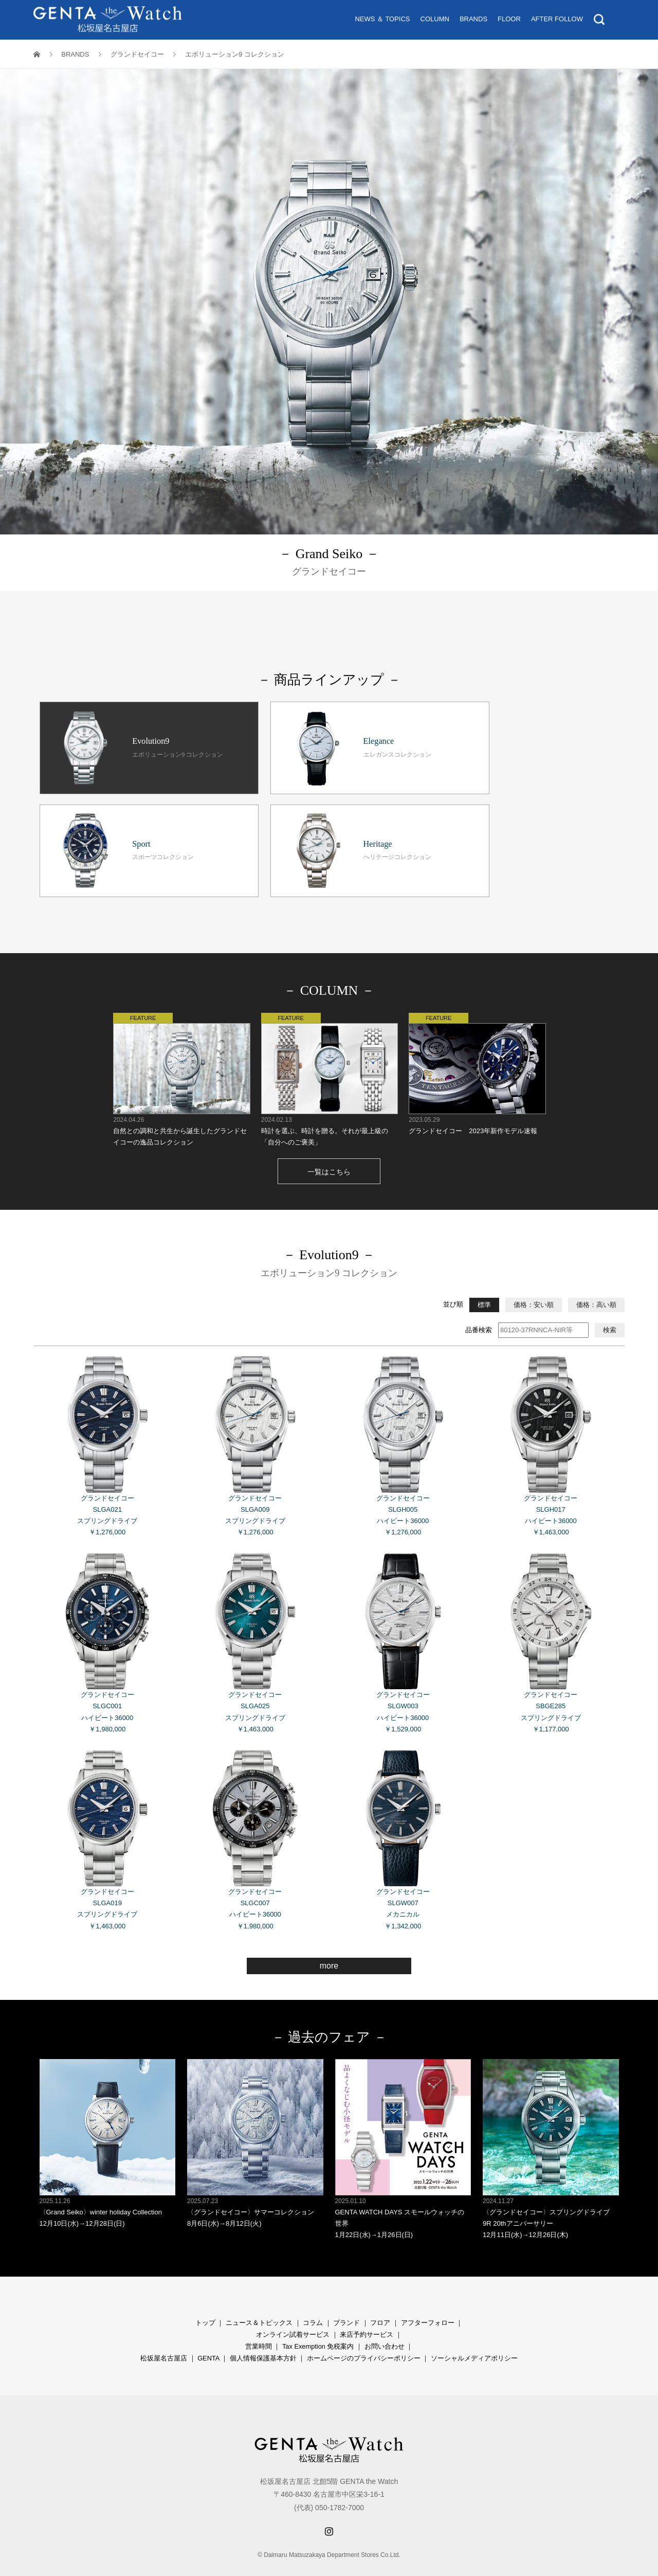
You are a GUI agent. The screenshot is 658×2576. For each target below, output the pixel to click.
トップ (205, 2300)
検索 (609, 1307)
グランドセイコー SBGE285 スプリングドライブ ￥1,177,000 (551, 1620)
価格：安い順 (534, 1281)
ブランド (346, 2300)
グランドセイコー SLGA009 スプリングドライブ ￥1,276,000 (255, 1423)
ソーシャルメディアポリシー (474, 2335)
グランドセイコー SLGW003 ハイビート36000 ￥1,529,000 (403, 1620)
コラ (309, 2300)
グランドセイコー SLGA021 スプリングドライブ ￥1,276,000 (108, 1423)
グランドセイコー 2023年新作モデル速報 (477, 1051)
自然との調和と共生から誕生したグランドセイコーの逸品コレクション (181, 1056)
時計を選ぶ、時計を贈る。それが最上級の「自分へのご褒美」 (329, 1056)
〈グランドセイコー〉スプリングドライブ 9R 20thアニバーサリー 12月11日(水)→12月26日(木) (551, 2126)
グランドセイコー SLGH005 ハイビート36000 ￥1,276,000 (403, 1423)
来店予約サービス (366, 2312)
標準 (484, 1281)
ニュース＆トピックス (259, 2300)
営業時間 (258, 2324)
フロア (380, 2300)
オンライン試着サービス (293, 2312)
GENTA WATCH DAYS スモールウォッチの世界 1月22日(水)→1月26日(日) (403, 2126)
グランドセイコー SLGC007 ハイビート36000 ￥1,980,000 (255, 1817)
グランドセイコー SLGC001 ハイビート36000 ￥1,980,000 (108, 1620)
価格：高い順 (596, 1281)
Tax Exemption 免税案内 (318, 2324)
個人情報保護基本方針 (263, 2335)
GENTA (208, 2335)
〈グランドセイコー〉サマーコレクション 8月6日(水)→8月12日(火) (255, 2120)
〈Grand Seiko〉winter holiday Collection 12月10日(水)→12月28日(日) (108, 2120)
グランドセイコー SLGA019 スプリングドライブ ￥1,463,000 (108, 1817)
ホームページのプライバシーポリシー (364, 2335)
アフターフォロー (427, 2300)
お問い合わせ (384, 2324)
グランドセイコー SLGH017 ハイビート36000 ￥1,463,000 (551, 1423)
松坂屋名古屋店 (163, 2335)
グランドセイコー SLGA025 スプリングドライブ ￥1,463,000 (255, 1620)
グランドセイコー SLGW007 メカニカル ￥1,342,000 (403, 1817)
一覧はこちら (329, 1149)
